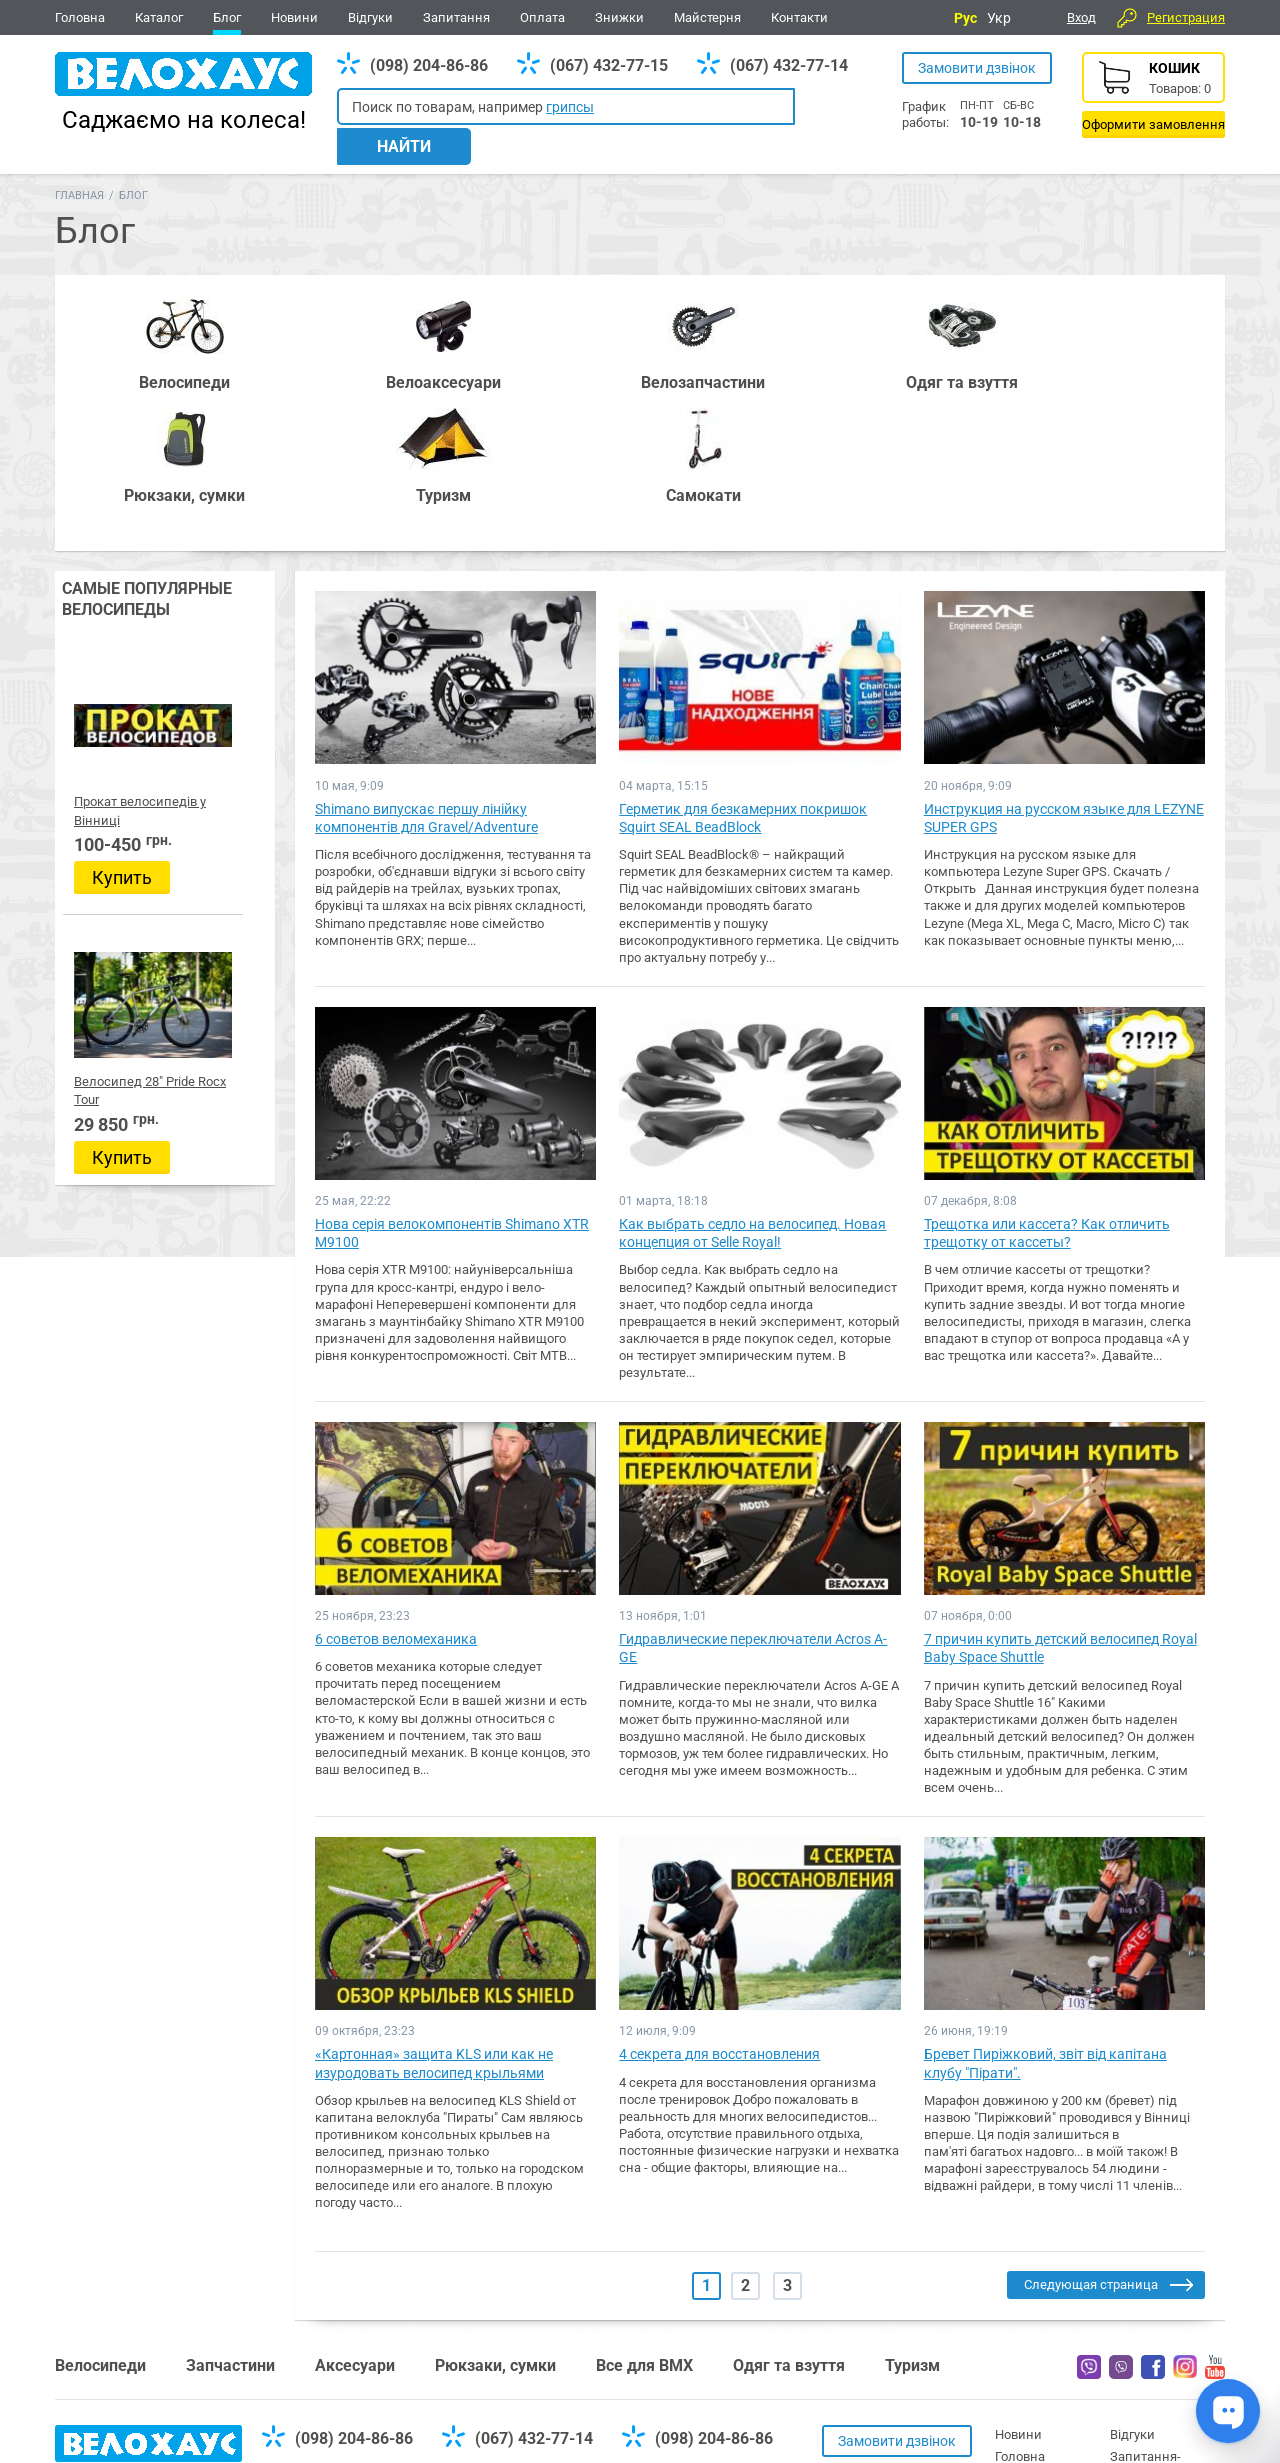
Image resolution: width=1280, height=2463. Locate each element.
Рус (965, 18)
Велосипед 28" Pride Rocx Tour (164, 940)
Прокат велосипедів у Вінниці (164, 665)
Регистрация (1186, 17)
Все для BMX (644, 2228)
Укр (999, 18)
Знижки (619, 17)
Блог (227, 17)
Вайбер (1089, 2230)
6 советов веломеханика (396, 1502)
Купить (122, 741)
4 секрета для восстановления (719, 1917)
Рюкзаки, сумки (495, 2228)
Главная (79, 171)
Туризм (912, 2228)
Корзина (1153, 95)
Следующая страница (1091, 2147)
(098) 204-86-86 (429, 65)
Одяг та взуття (789, 2228)
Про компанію (1153, 2360)
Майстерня (707, 17)
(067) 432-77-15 (609, 65)
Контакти (799, 17)
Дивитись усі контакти (617, 2371)
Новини (294, 17)
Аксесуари (355, 2228)
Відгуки (370, 17)
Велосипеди (100, 2228)
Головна (80, 17)
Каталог (159, 17)
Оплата (542, 17)
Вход (1081, 17)
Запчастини (230, 2228)
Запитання (456, 17)
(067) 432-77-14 (789, 65)
